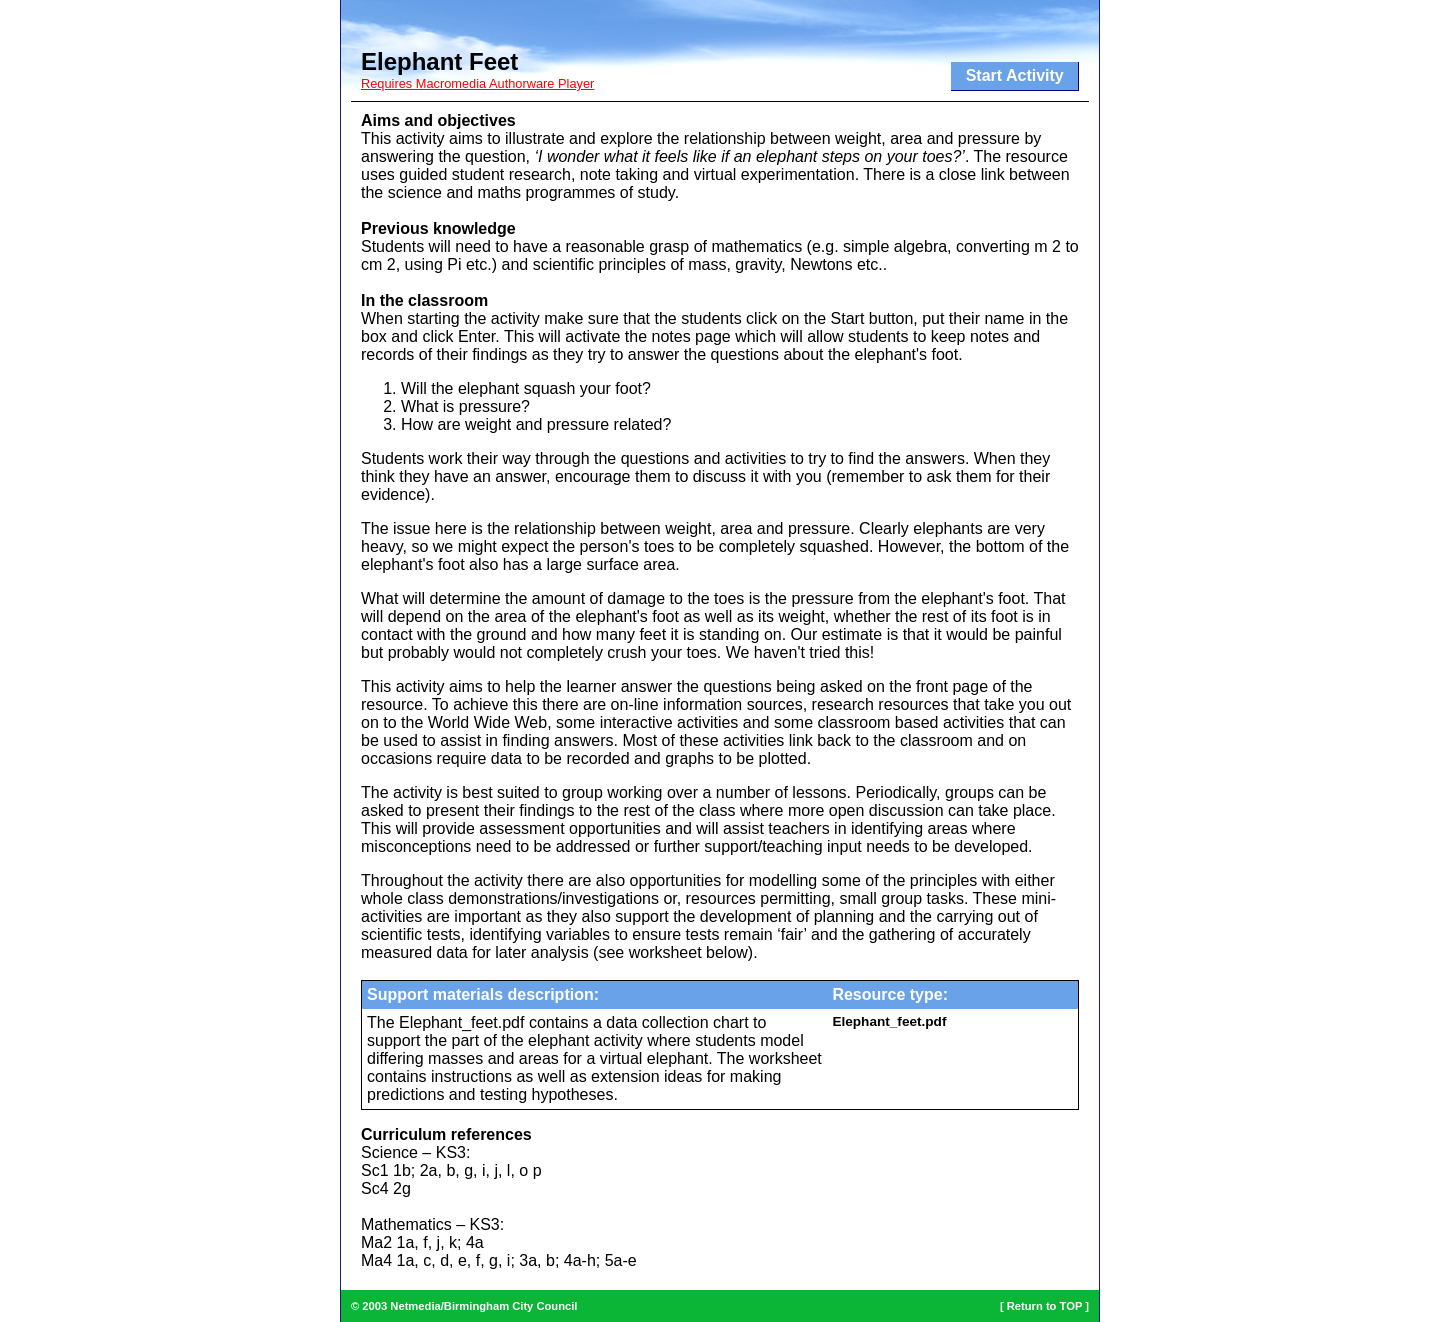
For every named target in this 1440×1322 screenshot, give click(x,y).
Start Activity (1015, 75)
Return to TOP (1044, 1306)
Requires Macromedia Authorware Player (477, 83)
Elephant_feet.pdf (889, 1021)
